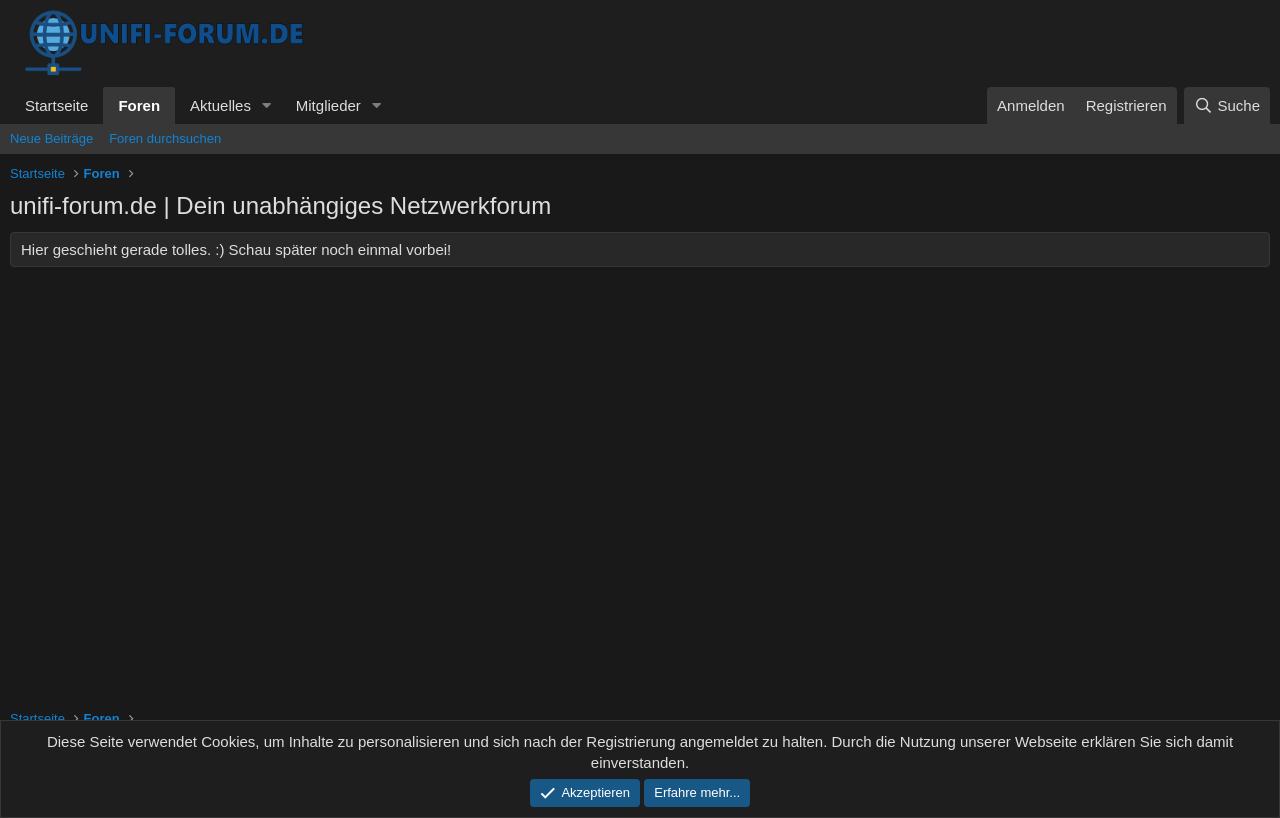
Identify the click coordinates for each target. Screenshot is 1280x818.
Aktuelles (220, 105)
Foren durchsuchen (165, 138)
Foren (139, 105)
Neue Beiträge (51, 138)
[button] (267, 105)
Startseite (56, 105)
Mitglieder (328, 105)
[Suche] (1227, 105)
